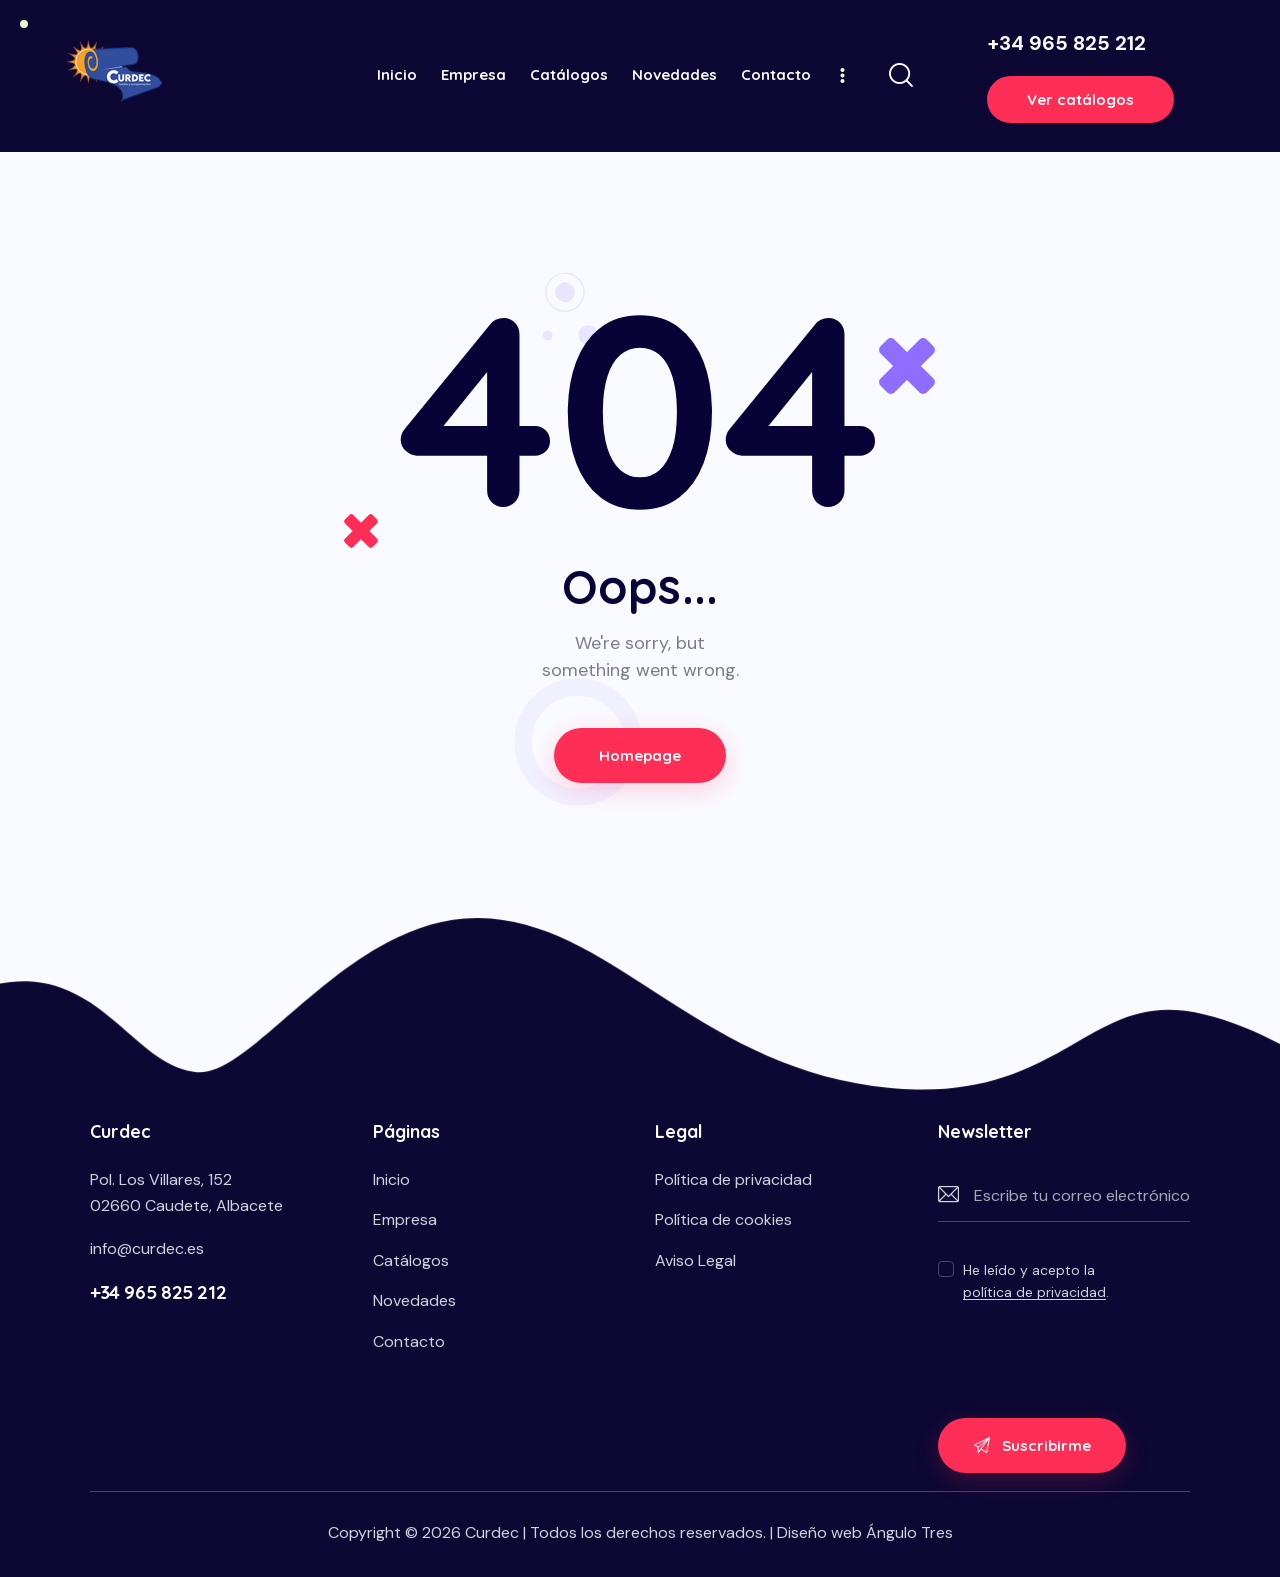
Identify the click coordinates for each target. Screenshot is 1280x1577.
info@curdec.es (147, 1248)
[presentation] (1090, 1353)
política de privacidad (1034, 1292)
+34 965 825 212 (158, 1292)
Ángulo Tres (909, 1532)
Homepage (640, 755)
